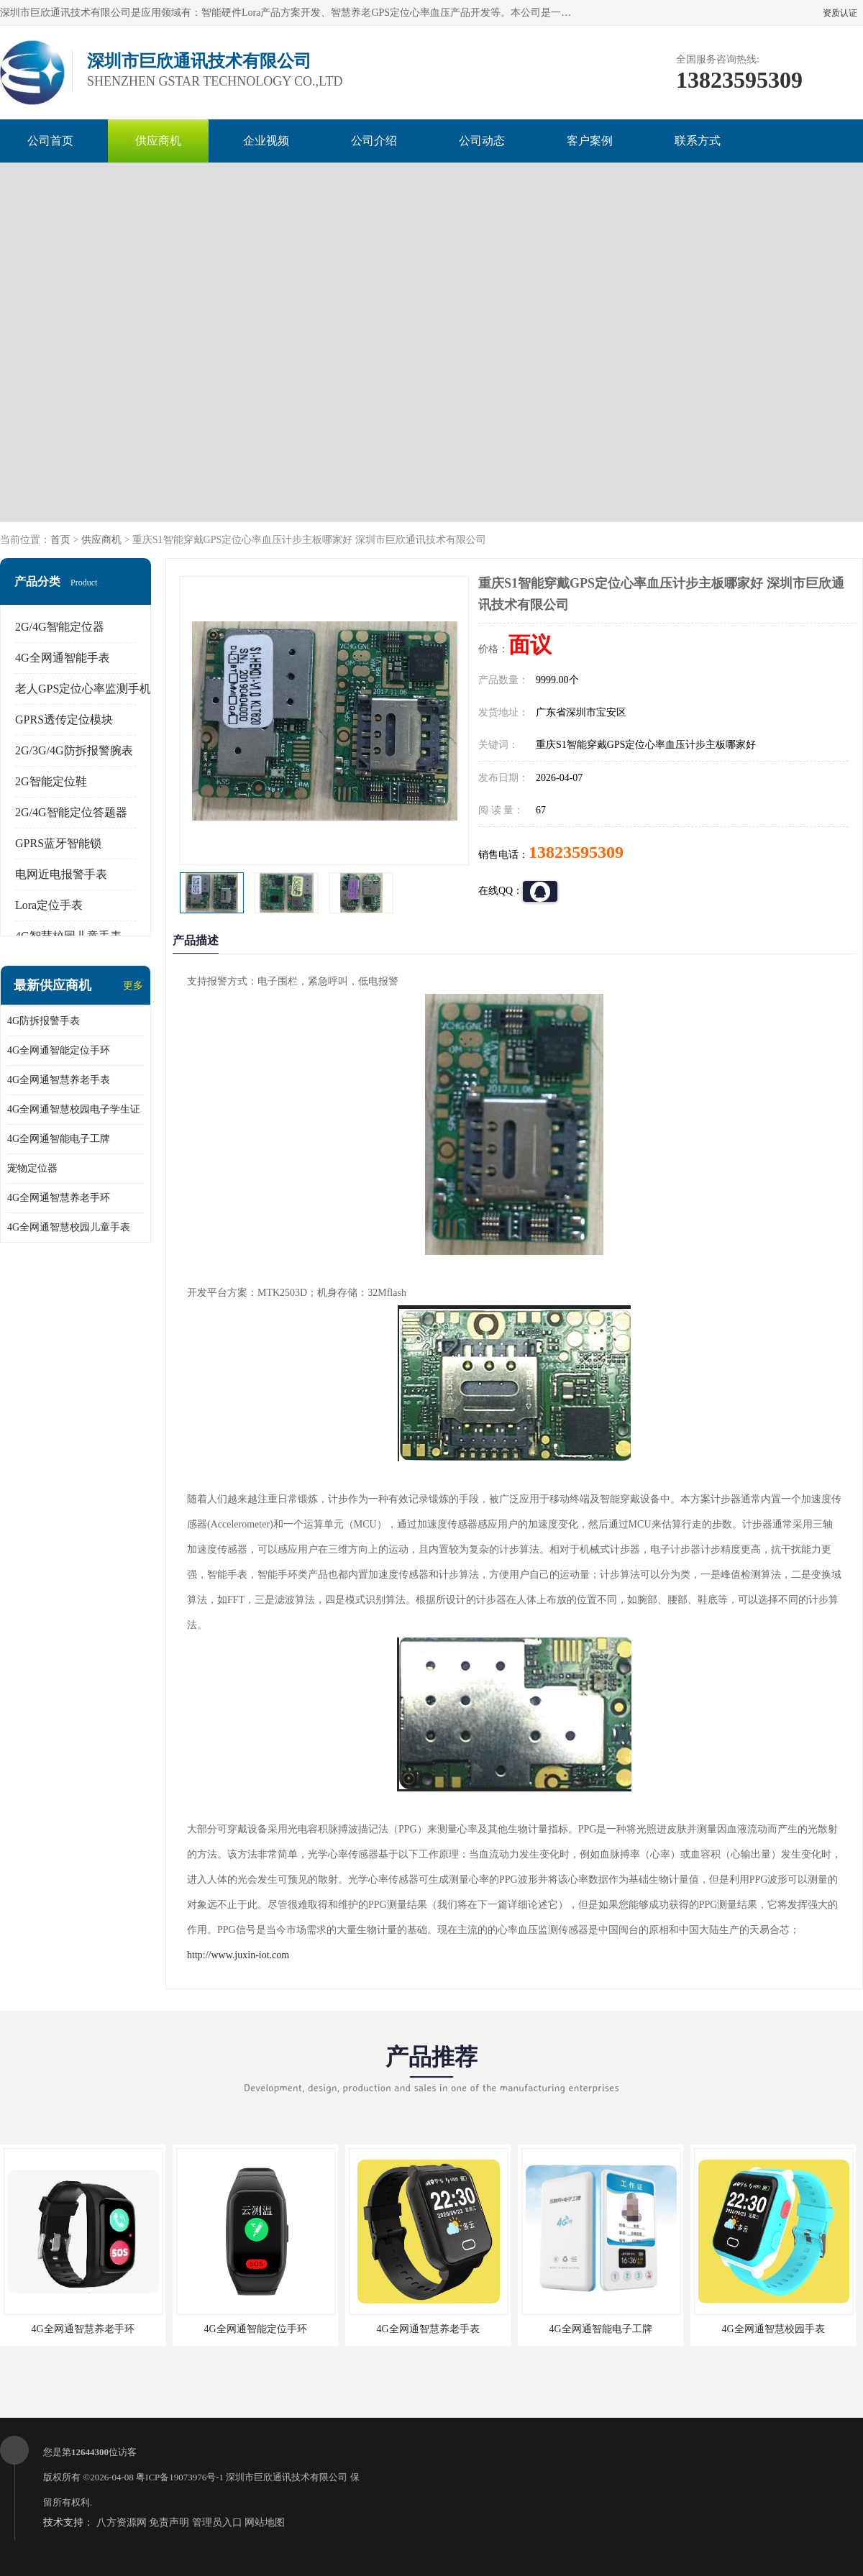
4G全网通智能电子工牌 (58, 1138)
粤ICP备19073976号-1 (180, 2477)
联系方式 (698, 140)
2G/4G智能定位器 (59, 627)
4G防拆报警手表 (43, 1020)
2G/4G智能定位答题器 (71, 812)
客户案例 (590, 140)
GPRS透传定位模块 (64, 719)
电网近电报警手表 (61, 874)
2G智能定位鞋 (51, 781)
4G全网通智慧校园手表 (772, 2329)
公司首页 (50, 140)
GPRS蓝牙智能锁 (58, 843)
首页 (60, 539)
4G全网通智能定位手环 (58, 1050)
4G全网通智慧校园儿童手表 (68, 1227)
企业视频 (266, 140)
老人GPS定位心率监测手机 (83, 688)
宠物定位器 (32, 1168)
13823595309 (576, 852)
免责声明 (169, 2522)
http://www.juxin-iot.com (238, 1955)
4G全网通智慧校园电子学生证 (73, 1109)
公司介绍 (374, 140)
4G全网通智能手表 (62, 658)
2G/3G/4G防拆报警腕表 (74, 750)
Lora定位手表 (49, 905)
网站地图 (265, 2522)
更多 (133, 985)
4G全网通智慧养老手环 (58, 1197)
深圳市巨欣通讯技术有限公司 (286, 2477)
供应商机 (158, 140)
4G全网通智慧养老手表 (58, 1079)
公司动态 (482, 140)
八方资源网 (121, 2522)
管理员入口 (217, 2522)
